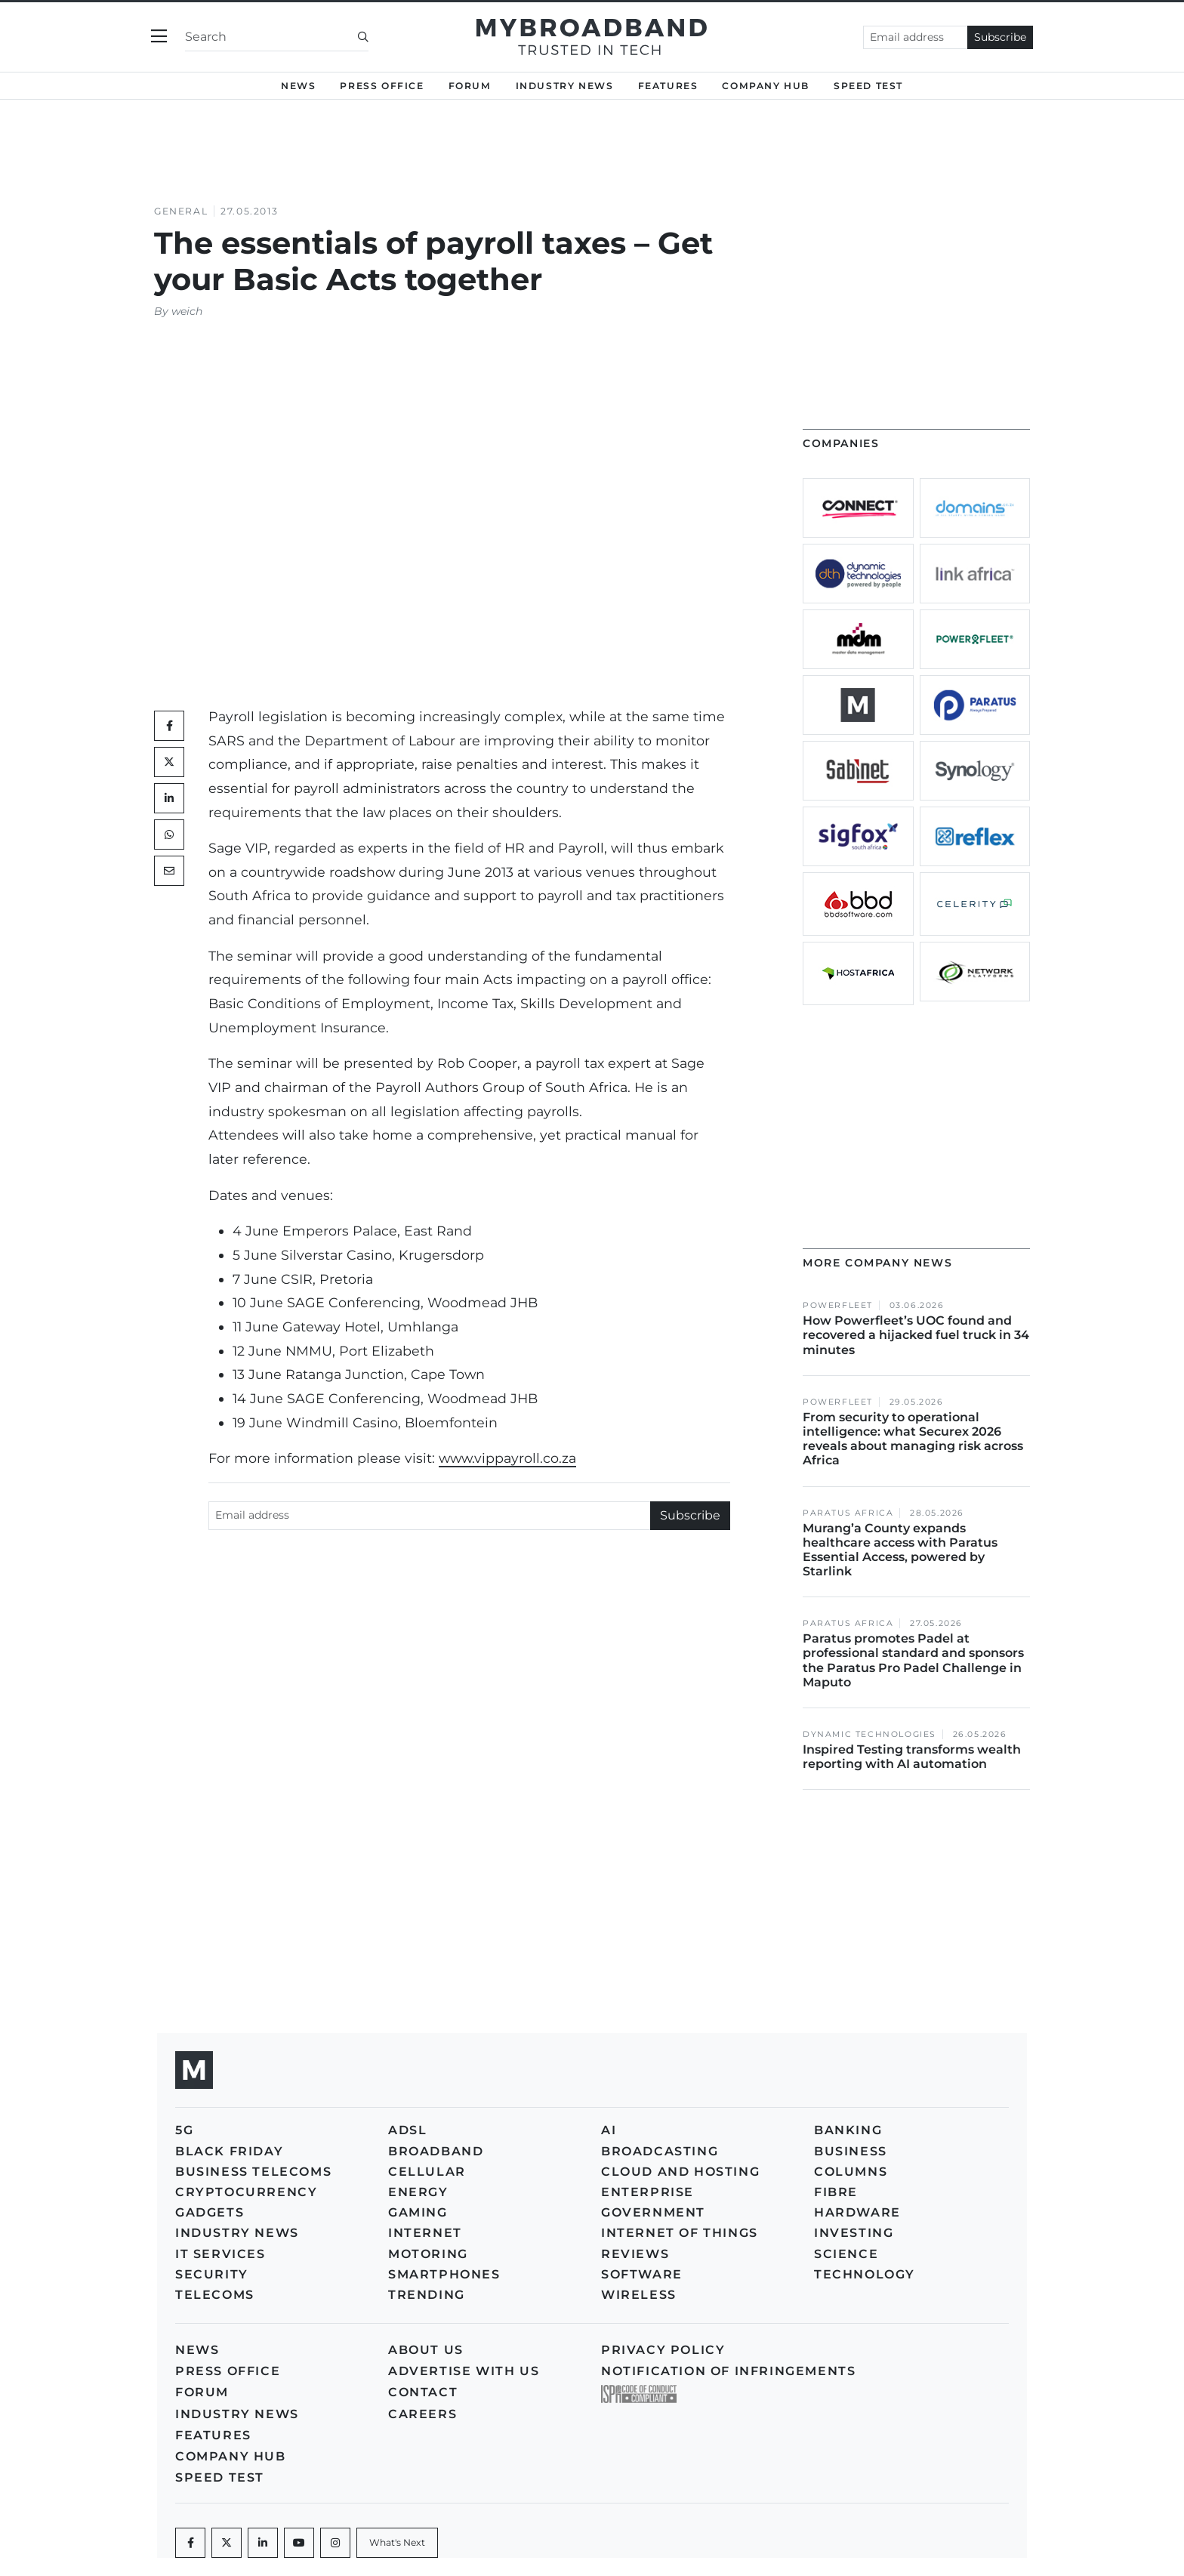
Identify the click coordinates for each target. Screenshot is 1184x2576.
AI (608, 2130)
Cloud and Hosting (680, 2171)
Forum (470, 85)
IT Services (220, 2254)
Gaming (418, 2212)
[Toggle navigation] (159, 37)
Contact (423, 2392)
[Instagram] (335, 2543)
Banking (848, 2130)
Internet (425, 2233)
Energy (418, 2192)
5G (184, 2130)
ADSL (407, 2130)
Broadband (435, 2151)
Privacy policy (663, 2350)
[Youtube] (299, 2543)
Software (642, 2274)
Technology (864, 2274)
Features (668, 85)
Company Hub (765, 85)
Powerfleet (838, 1305)
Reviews (635, 2254)
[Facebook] (190, 2543)
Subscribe (1000, 37)
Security (211, 2274)
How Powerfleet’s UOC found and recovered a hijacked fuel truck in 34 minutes (916, 1334)
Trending (426, 2295)
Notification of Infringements (728, 2371)
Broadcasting (659, 2151)
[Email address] (915, 37)
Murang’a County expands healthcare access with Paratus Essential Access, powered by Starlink (900, 1550)
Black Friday (229, 2151)
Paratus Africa (848, 1513)
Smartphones (444, 2274)
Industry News (565, 85)
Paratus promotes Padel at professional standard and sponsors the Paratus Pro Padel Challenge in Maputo (913, 1660)
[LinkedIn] (169, 798)
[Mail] (169, 871)
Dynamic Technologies (869, 1734)
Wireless (639, 2295)
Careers (422, 2414)
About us (426, 2350)
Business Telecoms (253, 2171)
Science (846, 2254)
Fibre (836, 2192)
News (298, 85)
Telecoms (214, 2295)
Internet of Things (679, 2233)
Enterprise (647, 2192)
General (181, 211)
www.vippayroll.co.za (507, 1458)
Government (653, 2212)
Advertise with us (463, 2371)
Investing (853, 2233)
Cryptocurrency (246, 2192)
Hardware (857, 2212)
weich (186, 311)
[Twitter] (169, 762)
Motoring (428, 2254)
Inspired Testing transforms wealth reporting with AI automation (912, 1756)
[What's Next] (397, 2543)
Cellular (427, 2171)
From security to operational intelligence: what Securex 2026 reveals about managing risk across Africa (913, 1439)
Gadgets (209, 2212)
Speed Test (868, 85)
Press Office (382, 85)
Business (850, 2151)
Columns (850, 2171)
